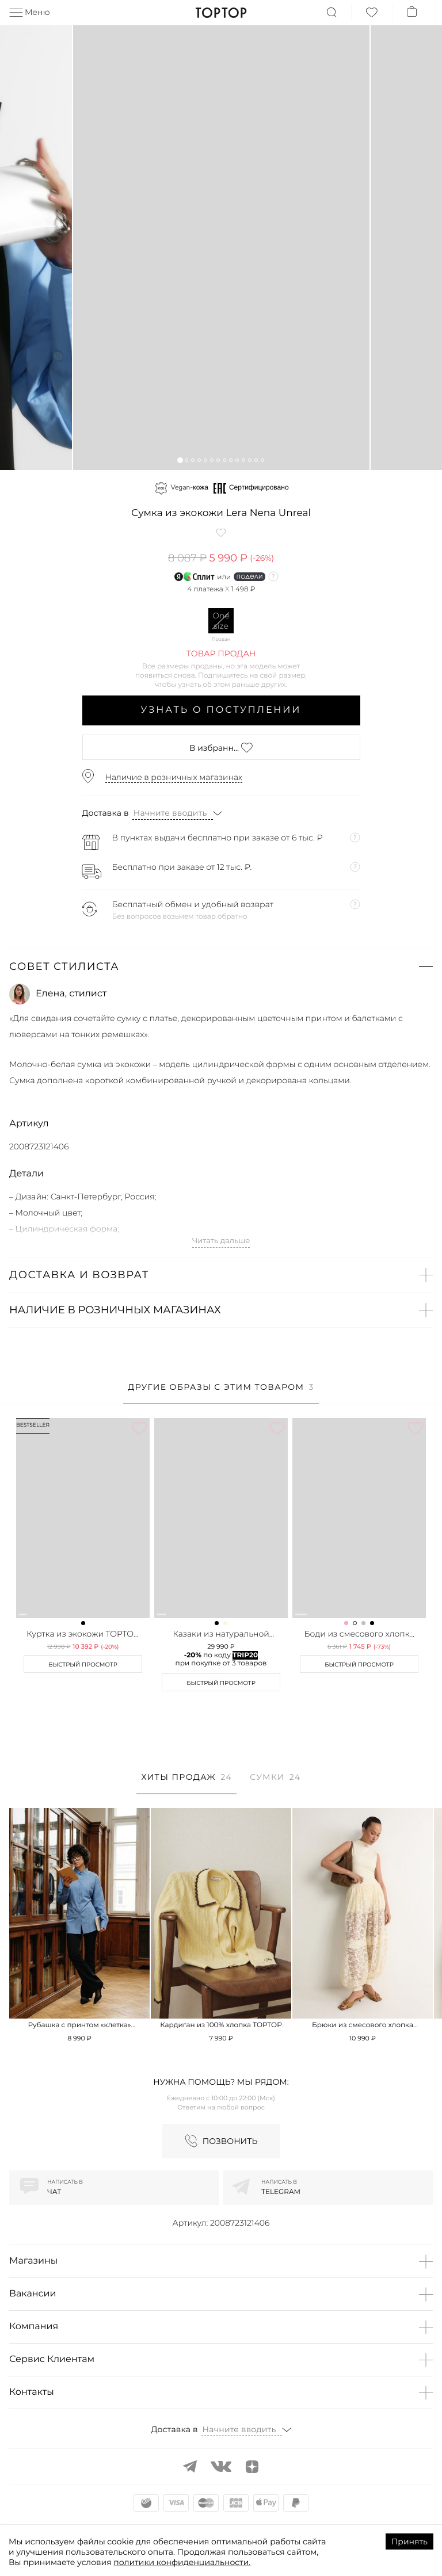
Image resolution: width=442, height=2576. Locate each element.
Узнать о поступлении (221, 710)
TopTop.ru (221, 12)
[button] (180, 460)
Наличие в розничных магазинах (174, 777)
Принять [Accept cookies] (409, 2541)
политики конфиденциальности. (181, 2562)
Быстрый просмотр (82, 1664)
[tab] (221, 1393)
